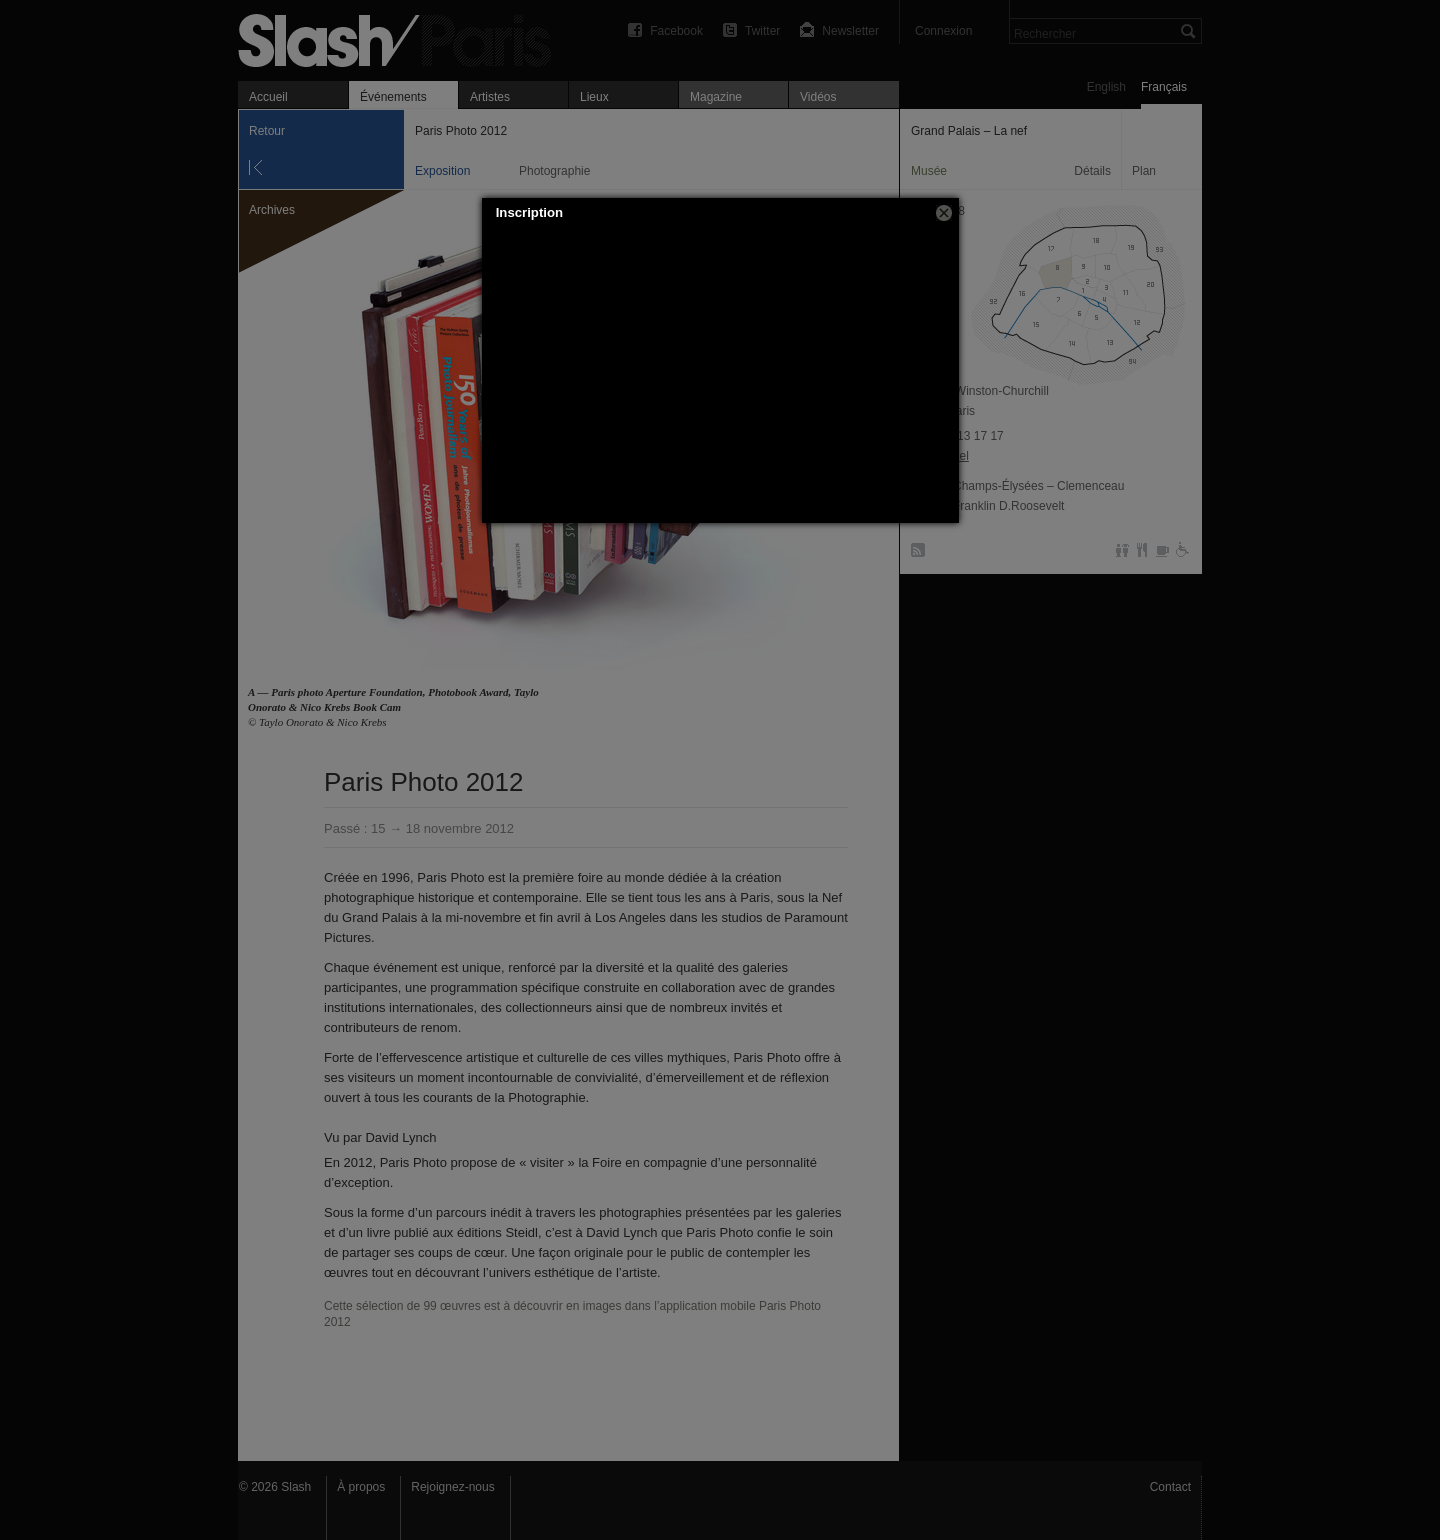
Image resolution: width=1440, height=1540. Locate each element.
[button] (944, 213)
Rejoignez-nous (452, 1487)
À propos (361, 1487)
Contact (1170, 1487)
